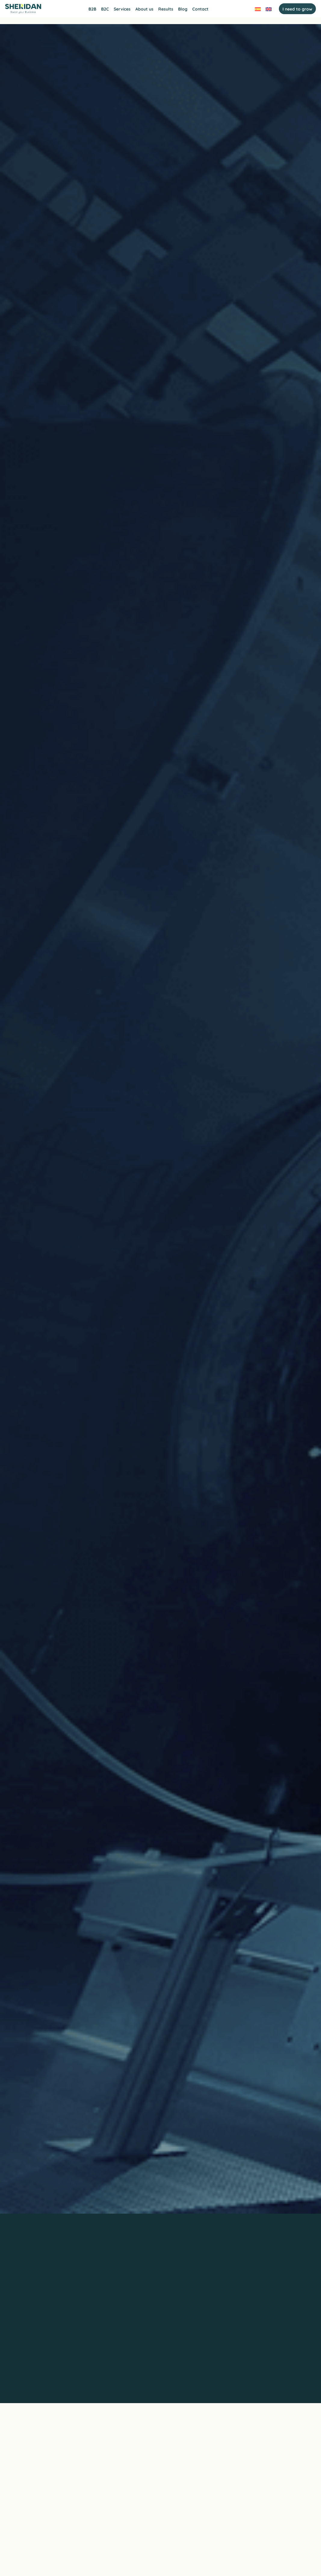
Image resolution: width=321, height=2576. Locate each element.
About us (144, 10)
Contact (200, 10)
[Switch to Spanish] (256, 10)
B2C (105, 10)
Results (165, 10)
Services (122, 10)
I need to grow (295, 10)
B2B (92, 10)
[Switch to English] (267, 10)
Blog (182, 10)
